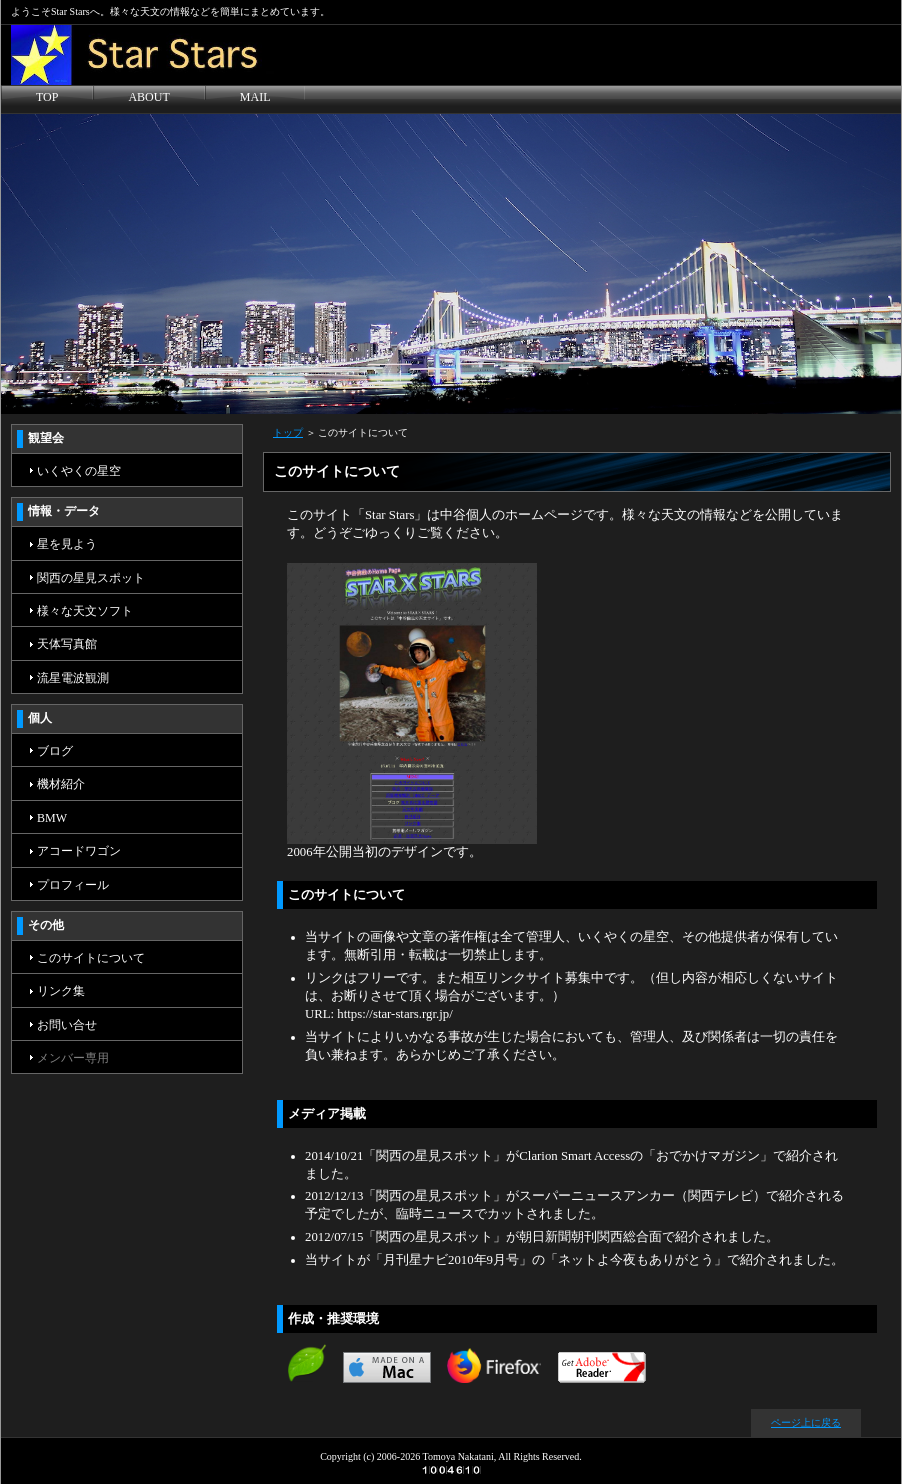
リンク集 (61, 991)
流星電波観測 (73, 678)
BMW (52, 818)
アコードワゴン (79, 851)
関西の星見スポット (91, 578)
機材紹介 (61, 784)
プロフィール (73, 885)
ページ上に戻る (806, 1422)
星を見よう (67, 544)
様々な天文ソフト (85, 611)
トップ (288, 432)
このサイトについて (91, 958)
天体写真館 (67, 644)
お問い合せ (67, 1025)
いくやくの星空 (79, 471)
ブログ (55, 751)
